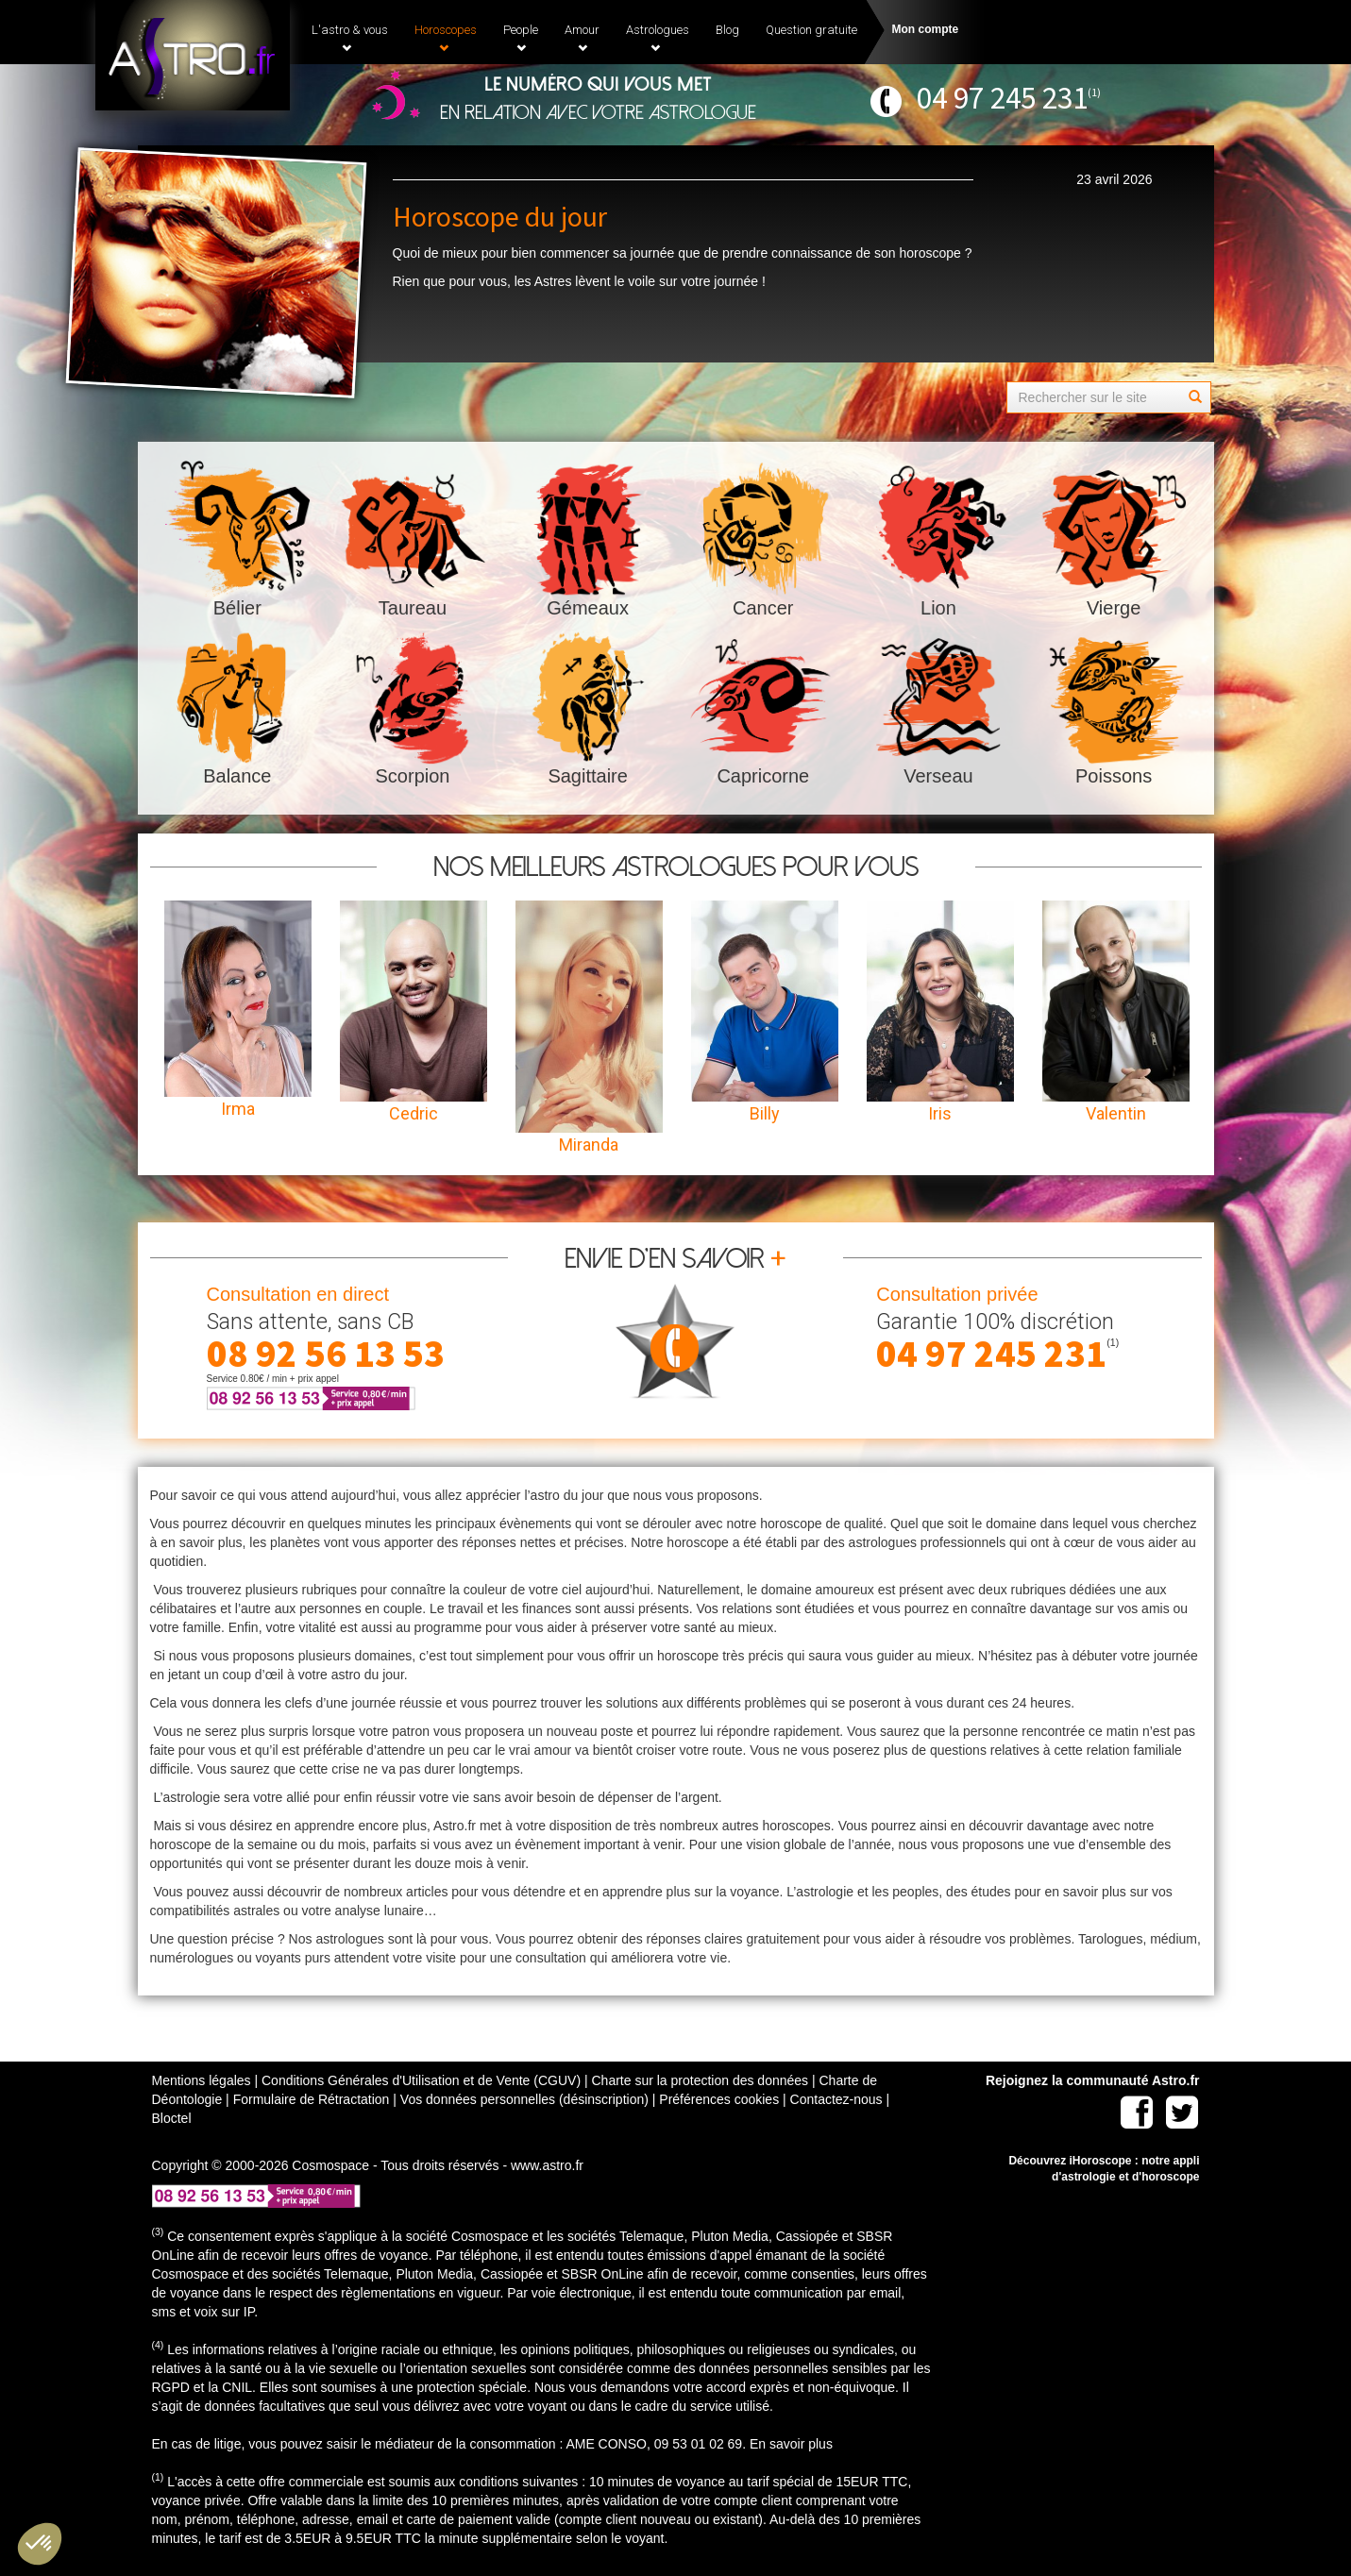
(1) (1094, 92)
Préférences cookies (719, 2099)
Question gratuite (811, 30)
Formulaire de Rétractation (311, 2099)
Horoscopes (445, 38)
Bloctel (172, 2118)
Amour (582, 38)
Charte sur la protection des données (699, 2080)
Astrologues (657, 38)
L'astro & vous (350, 38)
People (520, 38)
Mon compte (925, 29)
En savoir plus (791, 2443)
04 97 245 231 (1002, 97)
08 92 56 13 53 (326, 1353)
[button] (39, 2544)
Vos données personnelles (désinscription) (524, 2099)
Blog (727, 30)
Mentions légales (201, 2080)
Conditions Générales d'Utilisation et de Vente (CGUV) (421, 2080)
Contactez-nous (836, 2099)
